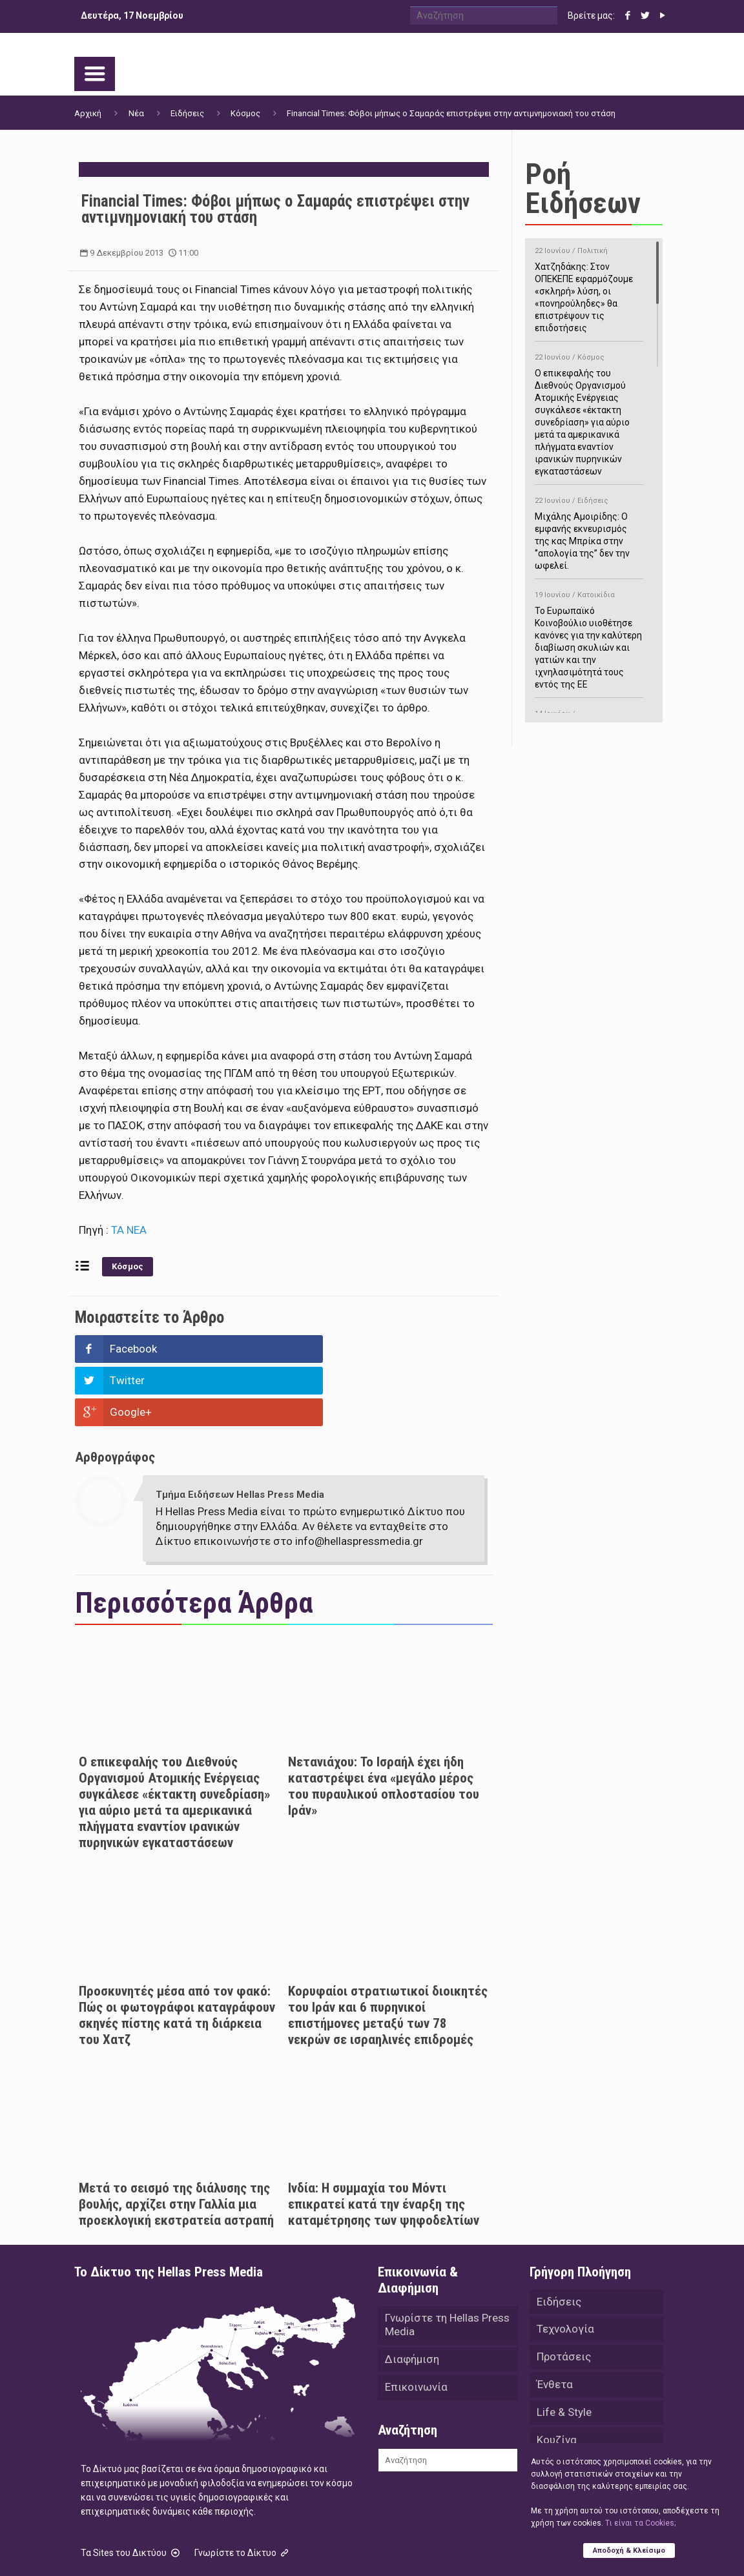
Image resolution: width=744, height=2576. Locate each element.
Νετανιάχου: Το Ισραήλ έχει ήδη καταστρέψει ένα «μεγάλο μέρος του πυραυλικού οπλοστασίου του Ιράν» (383, 1723)
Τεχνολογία (565, 2267)
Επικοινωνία (416, 2326)
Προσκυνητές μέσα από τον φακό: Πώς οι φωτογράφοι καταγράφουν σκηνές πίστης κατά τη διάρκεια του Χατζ (177, 1952)
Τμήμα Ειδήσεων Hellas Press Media (240, 1431)
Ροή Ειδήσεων (583, 188)
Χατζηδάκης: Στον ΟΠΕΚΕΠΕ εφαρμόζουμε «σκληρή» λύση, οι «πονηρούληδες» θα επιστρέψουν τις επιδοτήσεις (589, 287)
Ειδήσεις (187, 113)
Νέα (136, 113)
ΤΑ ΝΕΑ (129, 1229)
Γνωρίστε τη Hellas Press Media (447, 2262)
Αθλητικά (560, 2409)
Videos (554, 2437)
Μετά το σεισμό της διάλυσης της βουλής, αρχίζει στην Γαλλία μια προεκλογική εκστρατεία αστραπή (176, 2141)
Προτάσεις (564, 2295)
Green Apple (450, 2548)
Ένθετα (555, 2324)
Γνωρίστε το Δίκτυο (242, 2489)
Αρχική (87, 113)
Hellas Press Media (240, 2548)
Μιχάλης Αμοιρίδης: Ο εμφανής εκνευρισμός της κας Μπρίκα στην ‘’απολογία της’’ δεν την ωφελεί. (589, 531)
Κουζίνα (557, 2381)
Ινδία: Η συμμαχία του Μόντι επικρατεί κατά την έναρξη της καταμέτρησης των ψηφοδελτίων (383, 2141)
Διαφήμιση (412, 2298)
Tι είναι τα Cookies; (640, 2522)
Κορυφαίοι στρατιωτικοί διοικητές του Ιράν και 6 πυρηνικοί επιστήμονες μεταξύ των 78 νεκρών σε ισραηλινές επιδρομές (388, 1952)
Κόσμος (245, 113)
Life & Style (564, 2352)
